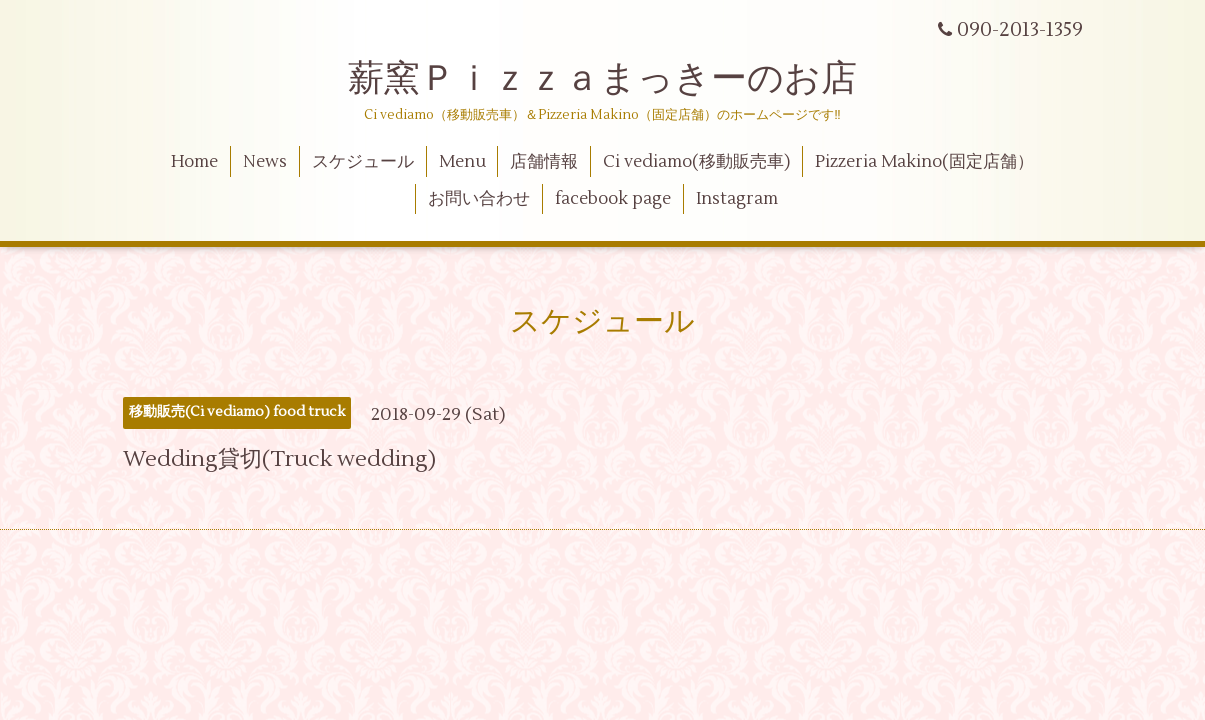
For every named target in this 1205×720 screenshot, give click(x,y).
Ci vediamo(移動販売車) (696, 162)
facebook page (613, 199)
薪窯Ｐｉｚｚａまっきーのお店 (620, 79)
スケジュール (363, 162)
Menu (462, 162)
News (265, 162)
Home (194, 162)
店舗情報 (544, 162)
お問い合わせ (479, 199)
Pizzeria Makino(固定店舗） (924, 162)
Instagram (737, 199)
